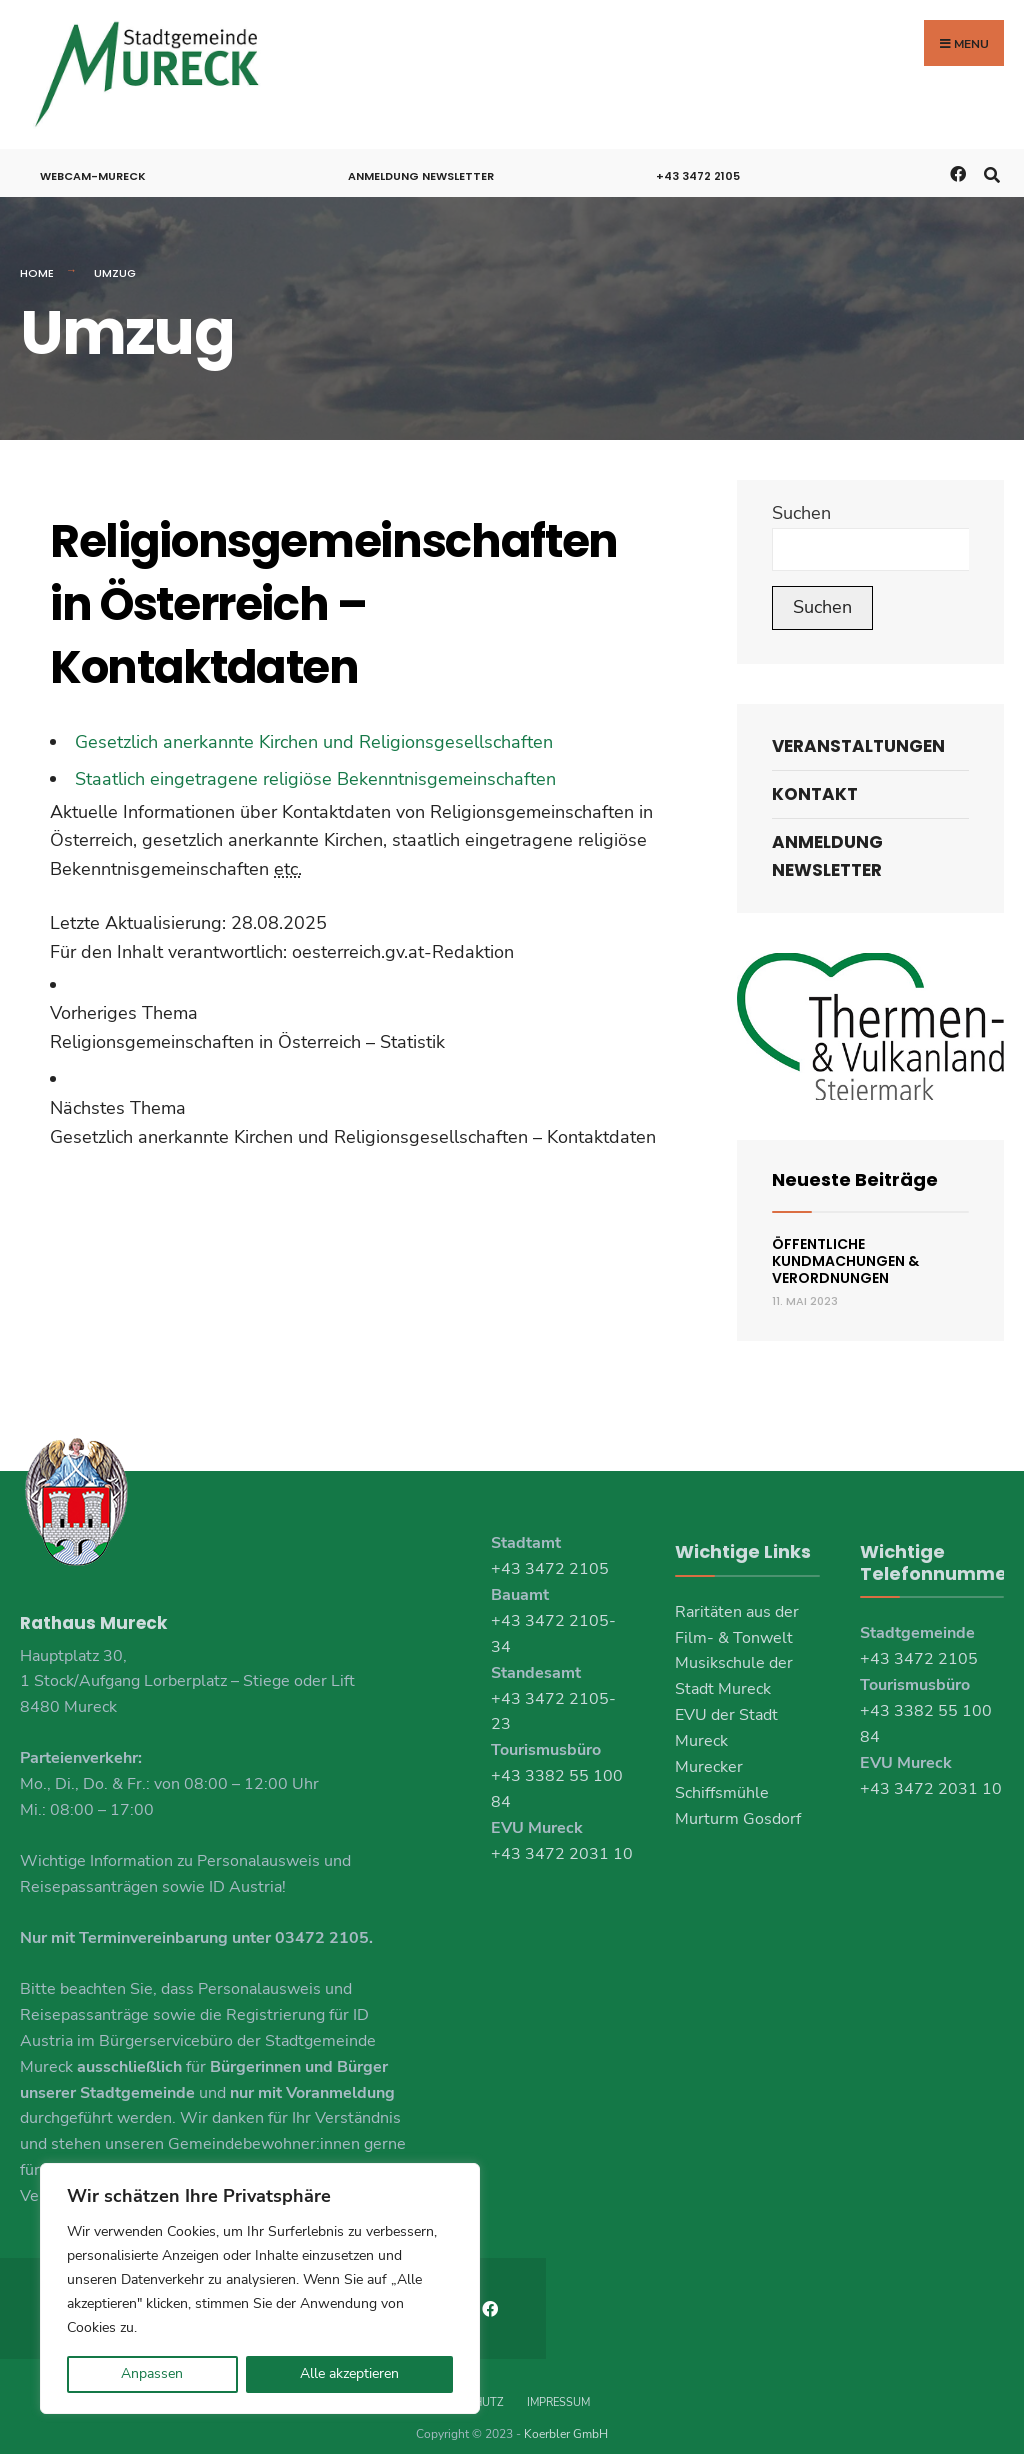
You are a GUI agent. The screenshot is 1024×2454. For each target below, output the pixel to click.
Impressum (558, 2381)
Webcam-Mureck (93, 156)
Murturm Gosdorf (738, 1798)
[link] (358, 1008)
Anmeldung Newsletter (421, 156)
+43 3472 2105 (698, 156)
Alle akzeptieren (349, 2373)
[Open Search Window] (991, 152)
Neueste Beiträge (855, 1159)
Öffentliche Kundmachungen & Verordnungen (845, 1240)
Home (37, 253)
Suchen (801, 492)
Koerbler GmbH (566, 2413)
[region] (260, 2288)
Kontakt (815, 774)
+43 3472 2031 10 (562, 1834)
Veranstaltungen (858, 725)
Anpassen (152, 2373)
